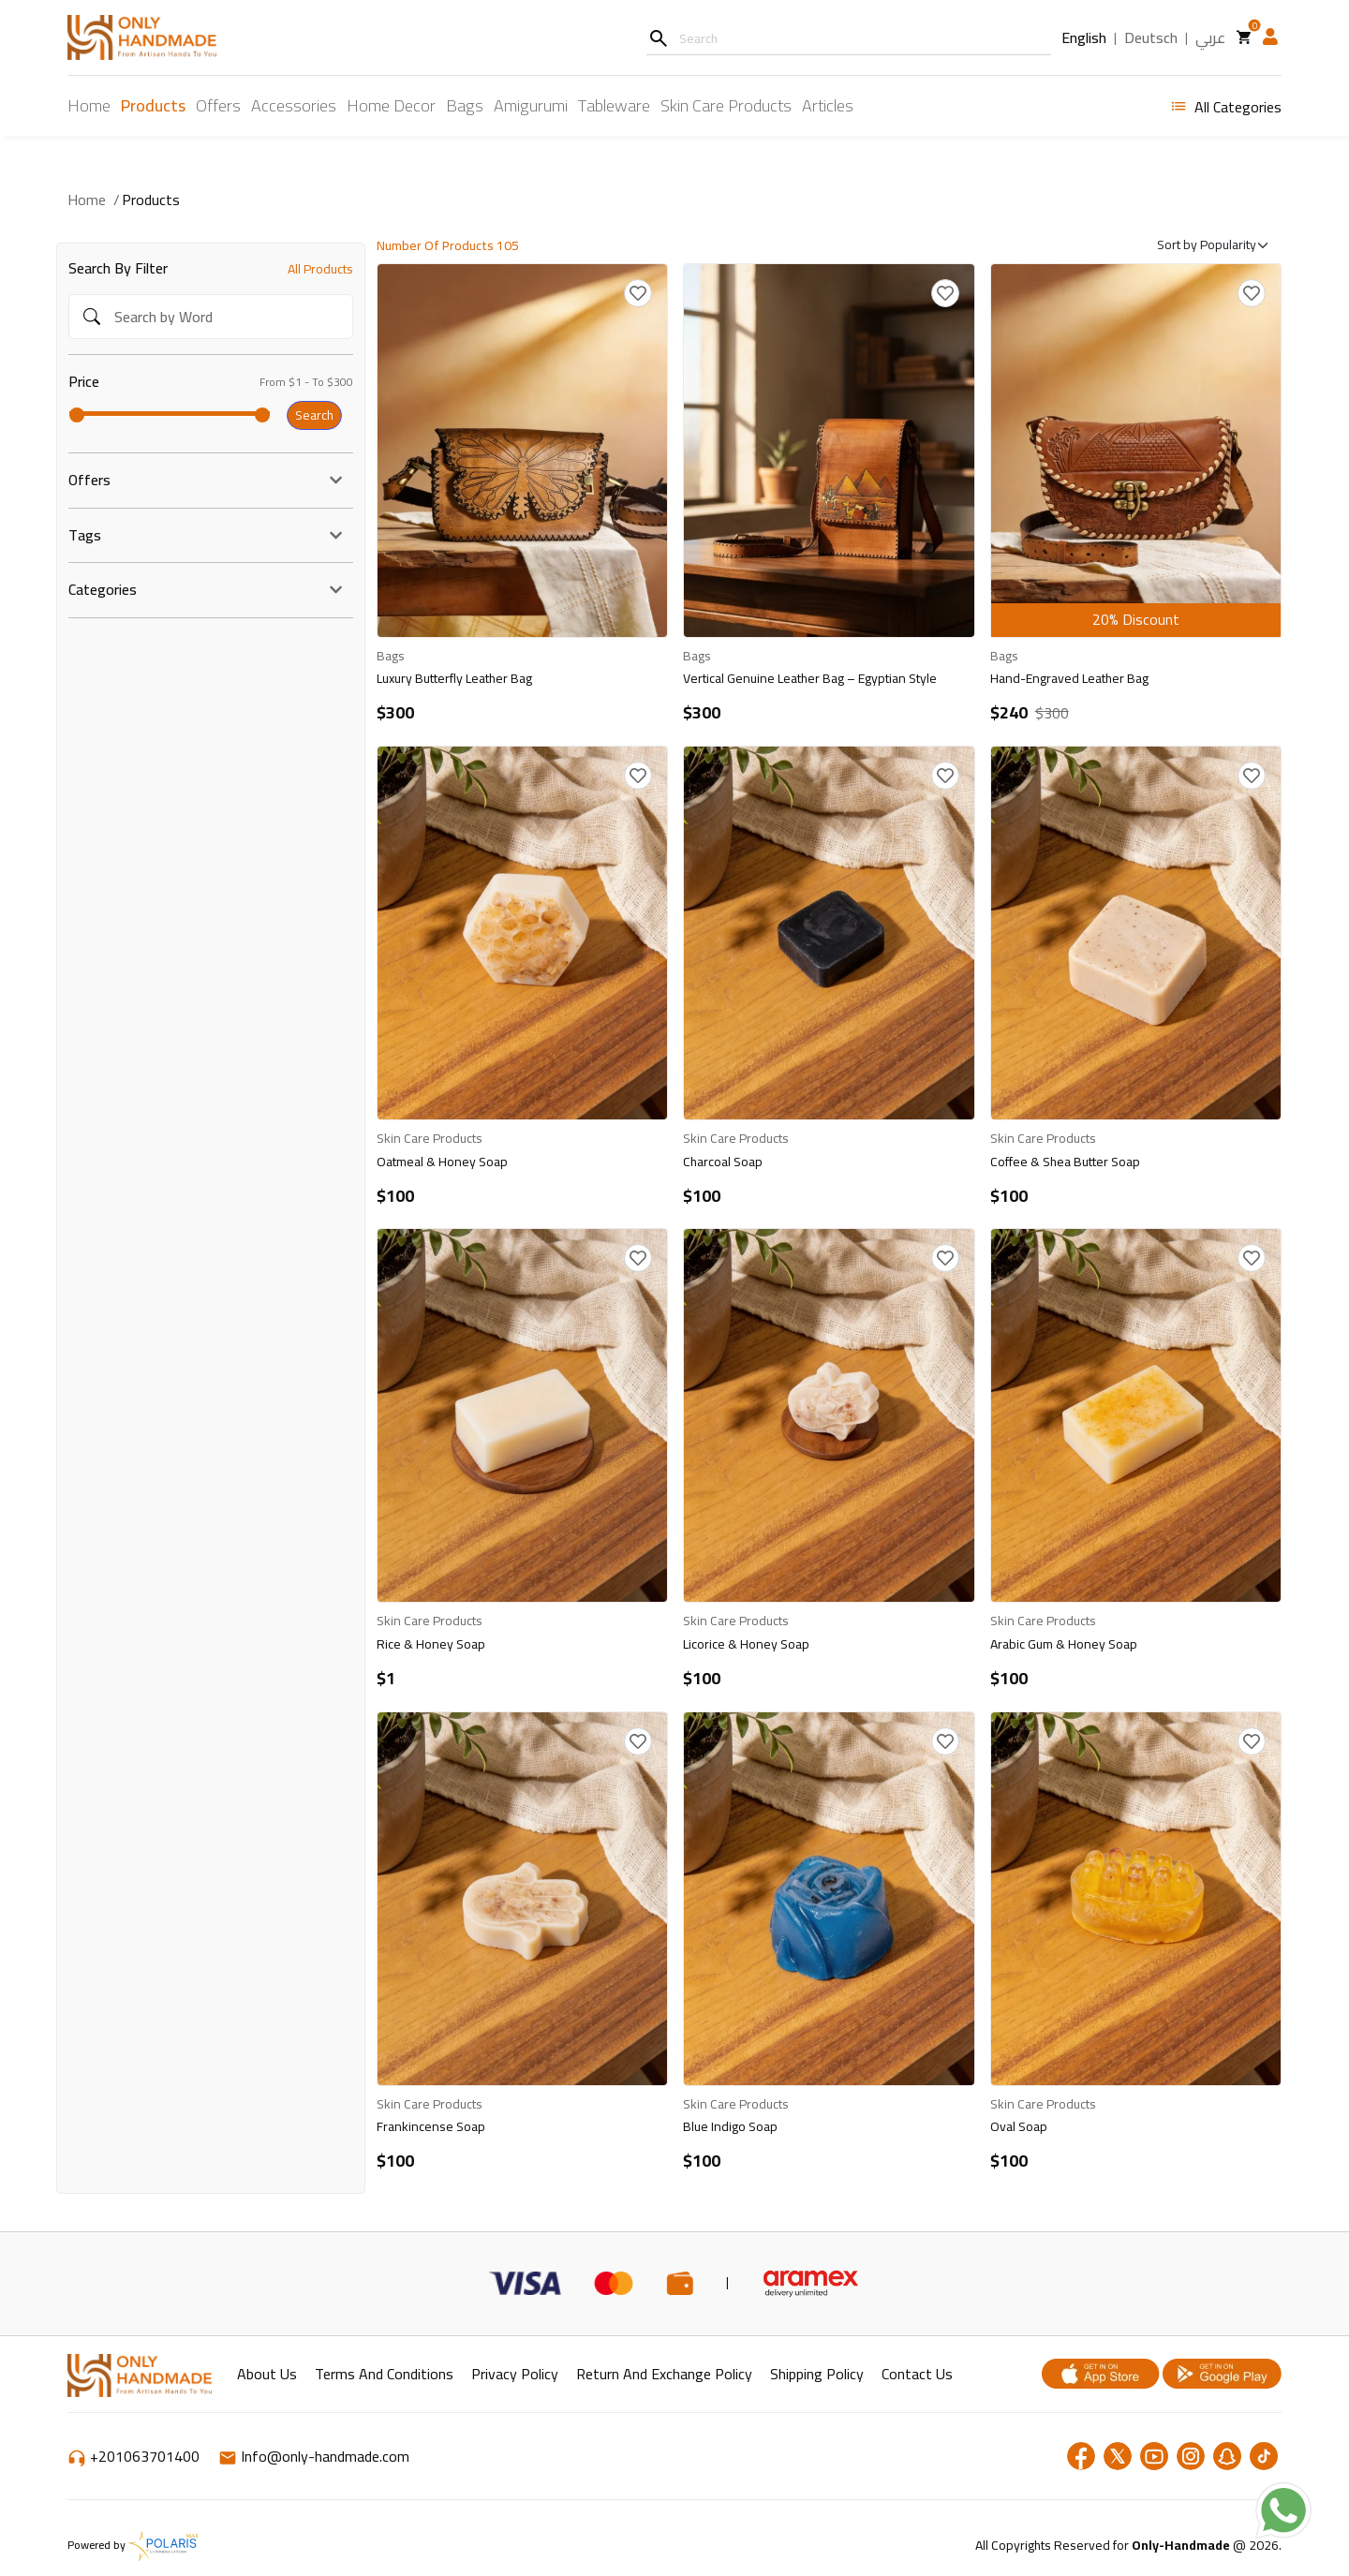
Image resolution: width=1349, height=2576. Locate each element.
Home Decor (391, 105)
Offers (218, 106)
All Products (320, 269)
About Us (267, 2374)
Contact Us (917, 2374)
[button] (1270, 37)
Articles (827, 105)
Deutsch (1151, 38)
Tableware (614, 105)
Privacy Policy (514, 2374)
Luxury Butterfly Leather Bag (454, 678)
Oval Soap (1018, 2126)
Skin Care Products (726, 105)
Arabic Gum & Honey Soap (1063, 1644)
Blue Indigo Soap (730, 2126)
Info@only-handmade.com (313, 2456)
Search (314, 415)
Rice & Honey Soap (431, 1644)
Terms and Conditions (384, 2374)
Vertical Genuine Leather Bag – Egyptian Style (810, 678)
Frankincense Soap (431, 2126)
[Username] (848, 37)
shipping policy (817, 2374)
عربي (1210, 38)
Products (153, 105)
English (1083, 38)
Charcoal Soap (723, 1161)
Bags (464, 105)
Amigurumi (531, 105)
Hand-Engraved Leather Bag (1069, 678)
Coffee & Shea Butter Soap (1065, 1161)
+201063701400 (135, 2456)
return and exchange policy (664, 2374)
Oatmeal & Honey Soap (442, 1161)
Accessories (293, 105)
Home (89, 105)
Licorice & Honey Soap (746, 1644)
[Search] (658, 38)
